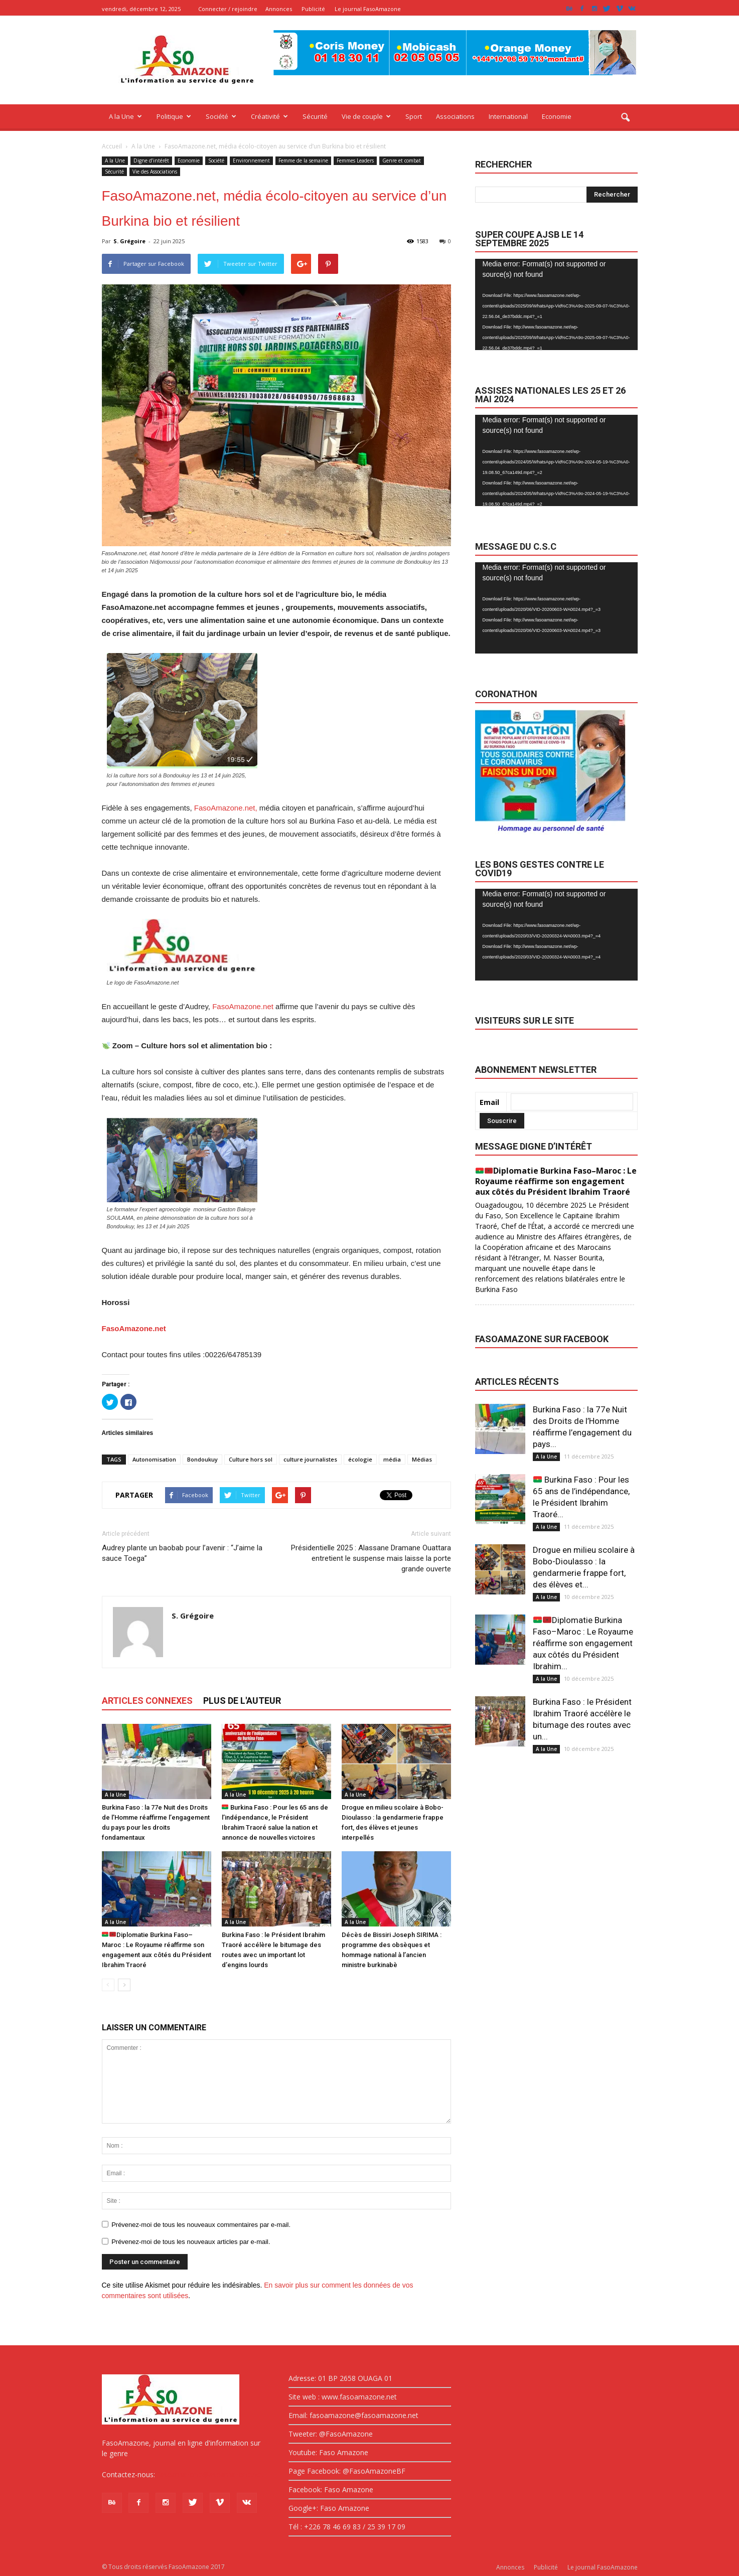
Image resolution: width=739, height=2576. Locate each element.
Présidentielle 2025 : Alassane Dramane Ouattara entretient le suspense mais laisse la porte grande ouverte (371, 1558)
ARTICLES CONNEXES (147, 1700)
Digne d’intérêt (151, 160)
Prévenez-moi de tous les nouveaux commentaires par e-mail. (200, 2224)
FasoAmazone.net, (225, 807)
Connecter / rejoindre (227, 9)
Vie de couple (366, 116)
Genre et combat (401, 160)
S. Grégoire (129, 241)
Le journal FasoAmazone (368, 9)
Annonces (278, 9)
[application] (556, 305)
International (508, 116)
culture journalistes (310, 1459)
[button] (626, 118)
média (392, 1459)
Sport (413, 116)
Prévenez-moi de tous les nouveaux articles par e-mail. (190, 2241)
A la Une (125, 116)
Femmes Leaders (355, 160)
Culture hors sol (250, 1459)
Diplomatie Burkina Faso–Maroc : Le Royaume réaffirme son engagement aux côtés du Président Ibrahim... (583, 1643)
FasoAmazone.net (242, 1006)
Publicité (313, 9)
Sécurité (315, 116)
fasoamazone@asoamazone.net (210, 2474)
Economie (556, 116)
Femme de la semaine (303, 160)
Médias (422, 1459)
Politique (174, 116)
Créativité (269, 116)
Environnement (251, 160)
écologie (360, 1459)
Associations (455, 116)
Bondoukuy (202, 1459)
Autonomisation (154, 1459)
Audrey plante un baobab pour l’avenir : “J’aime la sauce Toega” (182, 1553)
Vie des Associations (154, 171)
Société (221, 116)
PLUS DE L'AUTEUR (242, 1700)
